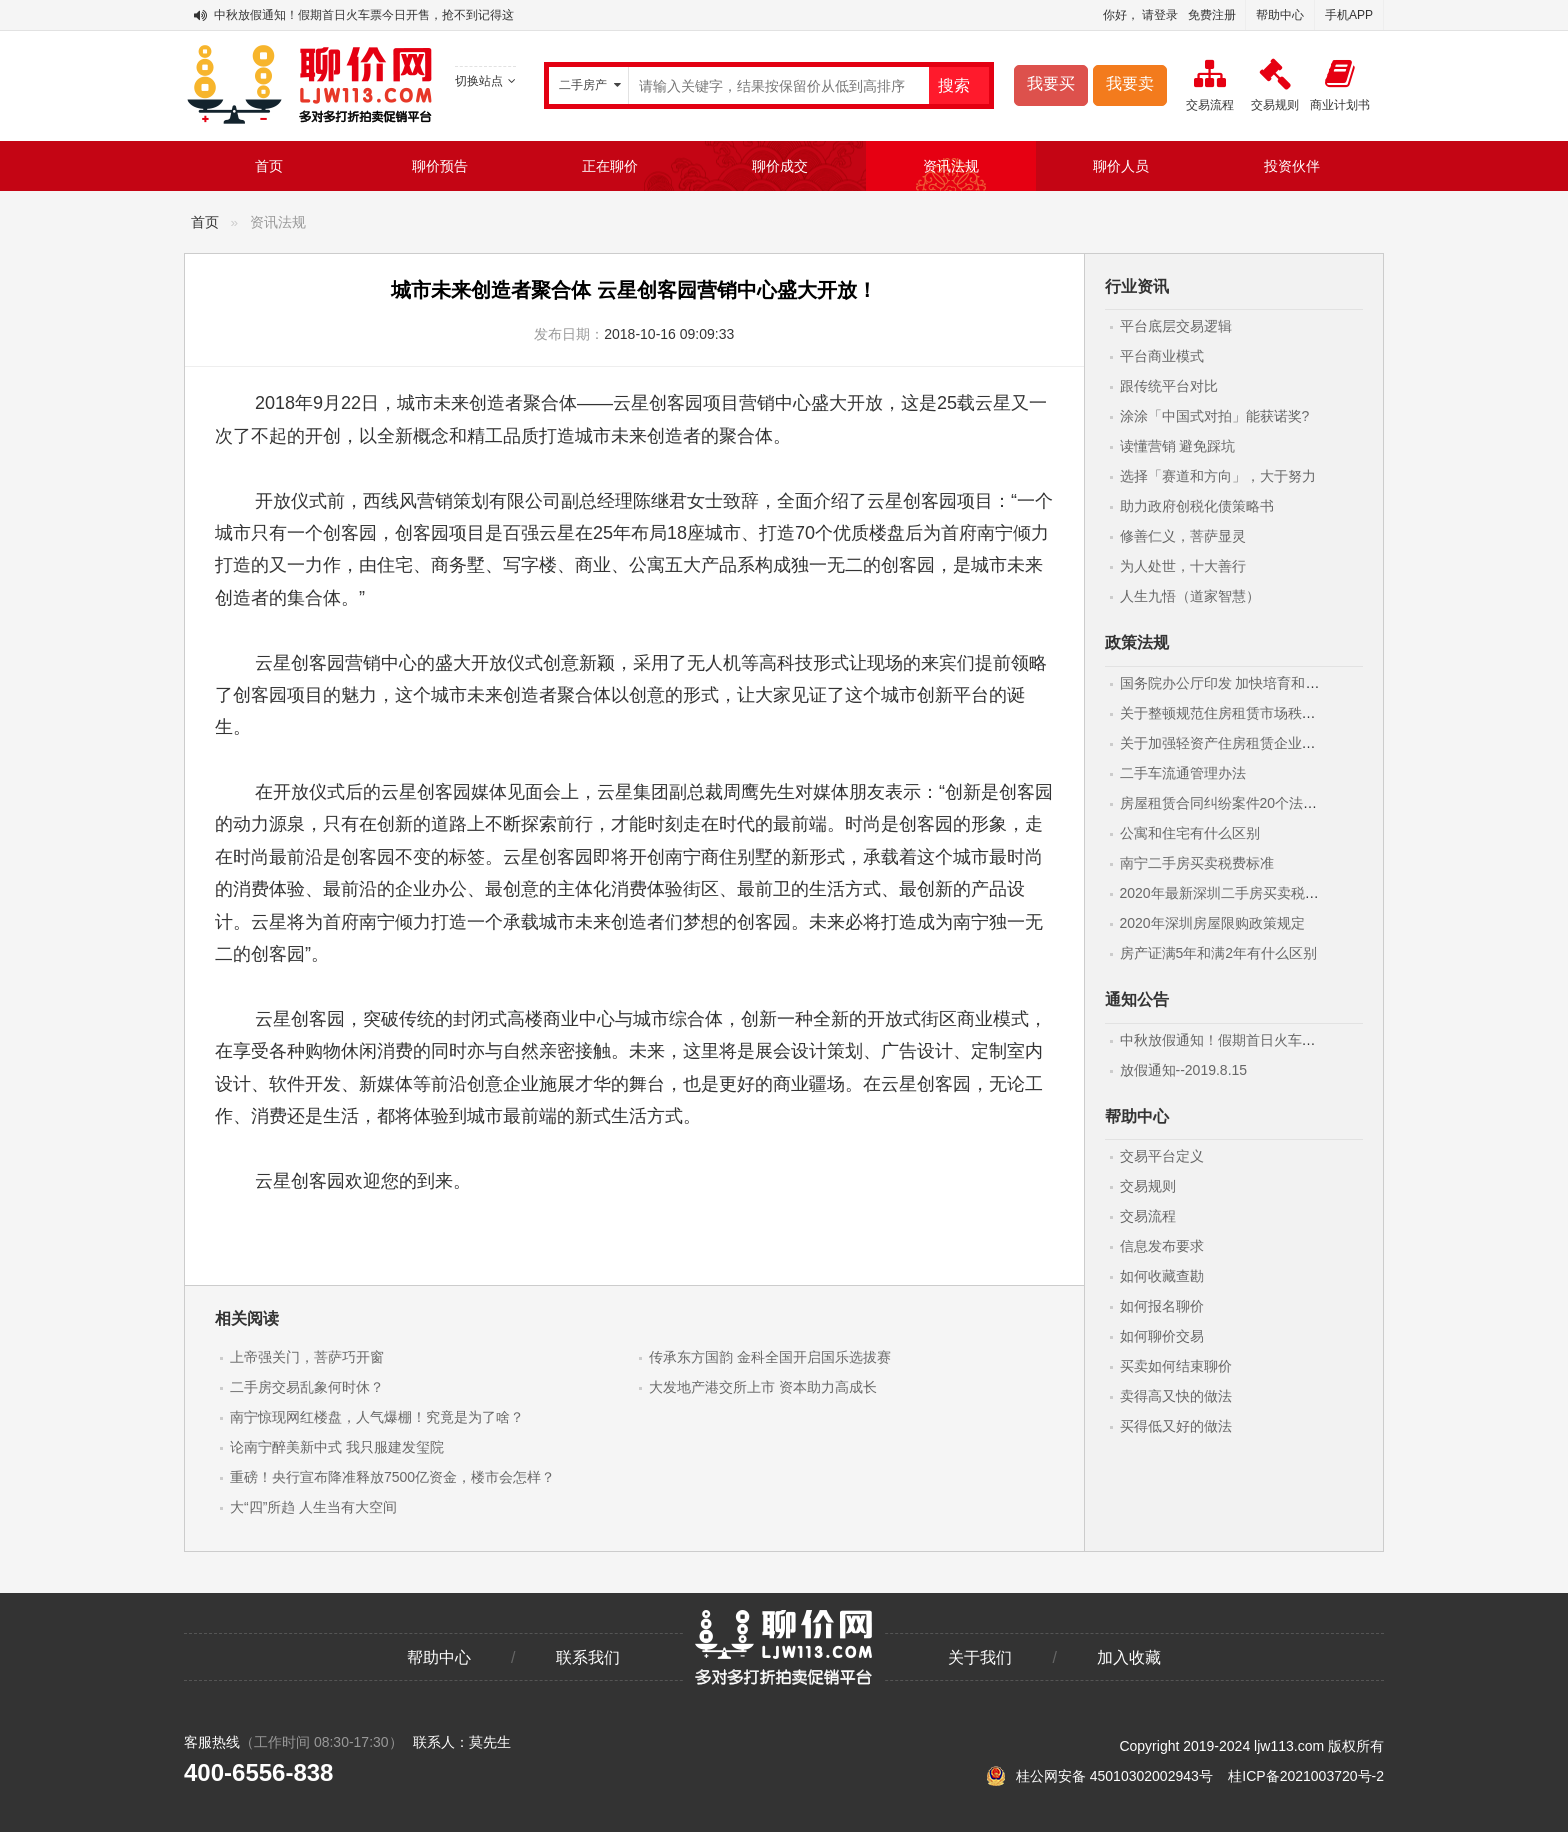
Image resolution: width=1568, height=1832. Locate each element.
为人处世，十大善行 (1183, 566)
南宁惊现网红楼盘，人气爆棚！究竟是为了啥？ (377, 1417)
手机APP (1349, 15)
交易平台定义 (1162, 1156)
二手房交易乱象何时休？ (307, 1387)
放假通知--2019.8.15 (1184, 1070)
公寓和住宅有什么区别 (1190, 833)
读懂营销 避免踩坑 (1178, 446)
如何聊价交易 (1162, 1336)
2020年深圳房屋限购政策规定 (1212, 923)
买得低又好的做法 (1176, 1426)
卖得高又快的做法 (1176, 1396)
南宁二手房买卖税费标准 (1197, 863)
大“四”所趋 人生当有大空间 (313, 1507)
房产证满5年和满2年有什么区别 (1219, 953)
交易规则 (1148, 1186)
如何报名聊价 (1162, 1306)
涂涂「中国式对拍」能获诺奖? (1215, 416)
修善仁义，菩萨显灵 (1183, 536)
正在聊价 (610, 166)
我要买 (1051, 83)
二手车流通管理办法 (1183, 773)
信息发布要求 (1162, 1246)
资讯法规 (951, 166)
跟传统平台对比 (1169, 386)
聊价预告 (440, 166)
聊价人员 (1121, 166)
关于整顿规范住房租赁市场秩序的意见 (1239, 713)
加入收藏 (1129, 1657)
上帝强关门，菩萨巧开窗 (307, 1357)
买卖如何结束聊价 (1176, 1366)
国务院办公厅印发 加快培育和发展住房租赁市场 (1269, 683)
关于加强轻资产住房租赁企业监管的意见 (1246, 743)
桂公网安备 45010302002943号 (1101, 1776)
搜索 (954, 85)
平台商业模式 (1162, 356)
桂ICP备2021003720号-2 (1306, 1776)
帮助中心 (1280, 15)
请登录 (1160, 15)
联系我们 (588, 1657)
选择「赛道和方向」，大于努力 (1218, 476)
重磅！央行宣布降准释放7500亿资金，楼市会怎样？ (392, 1477)
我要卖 (1130, 83)
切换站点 (485, 81)
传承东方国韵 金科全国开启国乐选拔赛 (770, 1357)
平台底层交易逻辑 (1176, 326)
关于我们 (980, 1657)
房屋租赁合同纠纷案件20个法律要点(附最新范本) (1272, 803)
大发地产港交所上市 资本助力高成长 (763, 1387)
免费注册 (1212, 15)
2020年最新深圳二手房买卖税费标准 (1233, 893)
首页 (269, 166)
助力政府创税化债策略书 (1197, 506)
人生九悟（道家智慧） (1190, 596)
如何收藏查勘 (1162, 1276)
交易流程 (1148, 1216)
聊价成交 (780, 166)
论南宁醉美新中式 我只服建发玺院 (337, 1447)
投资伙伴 (1292, 166)
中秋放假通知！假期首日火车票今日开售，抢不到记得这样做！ (382, 15)
